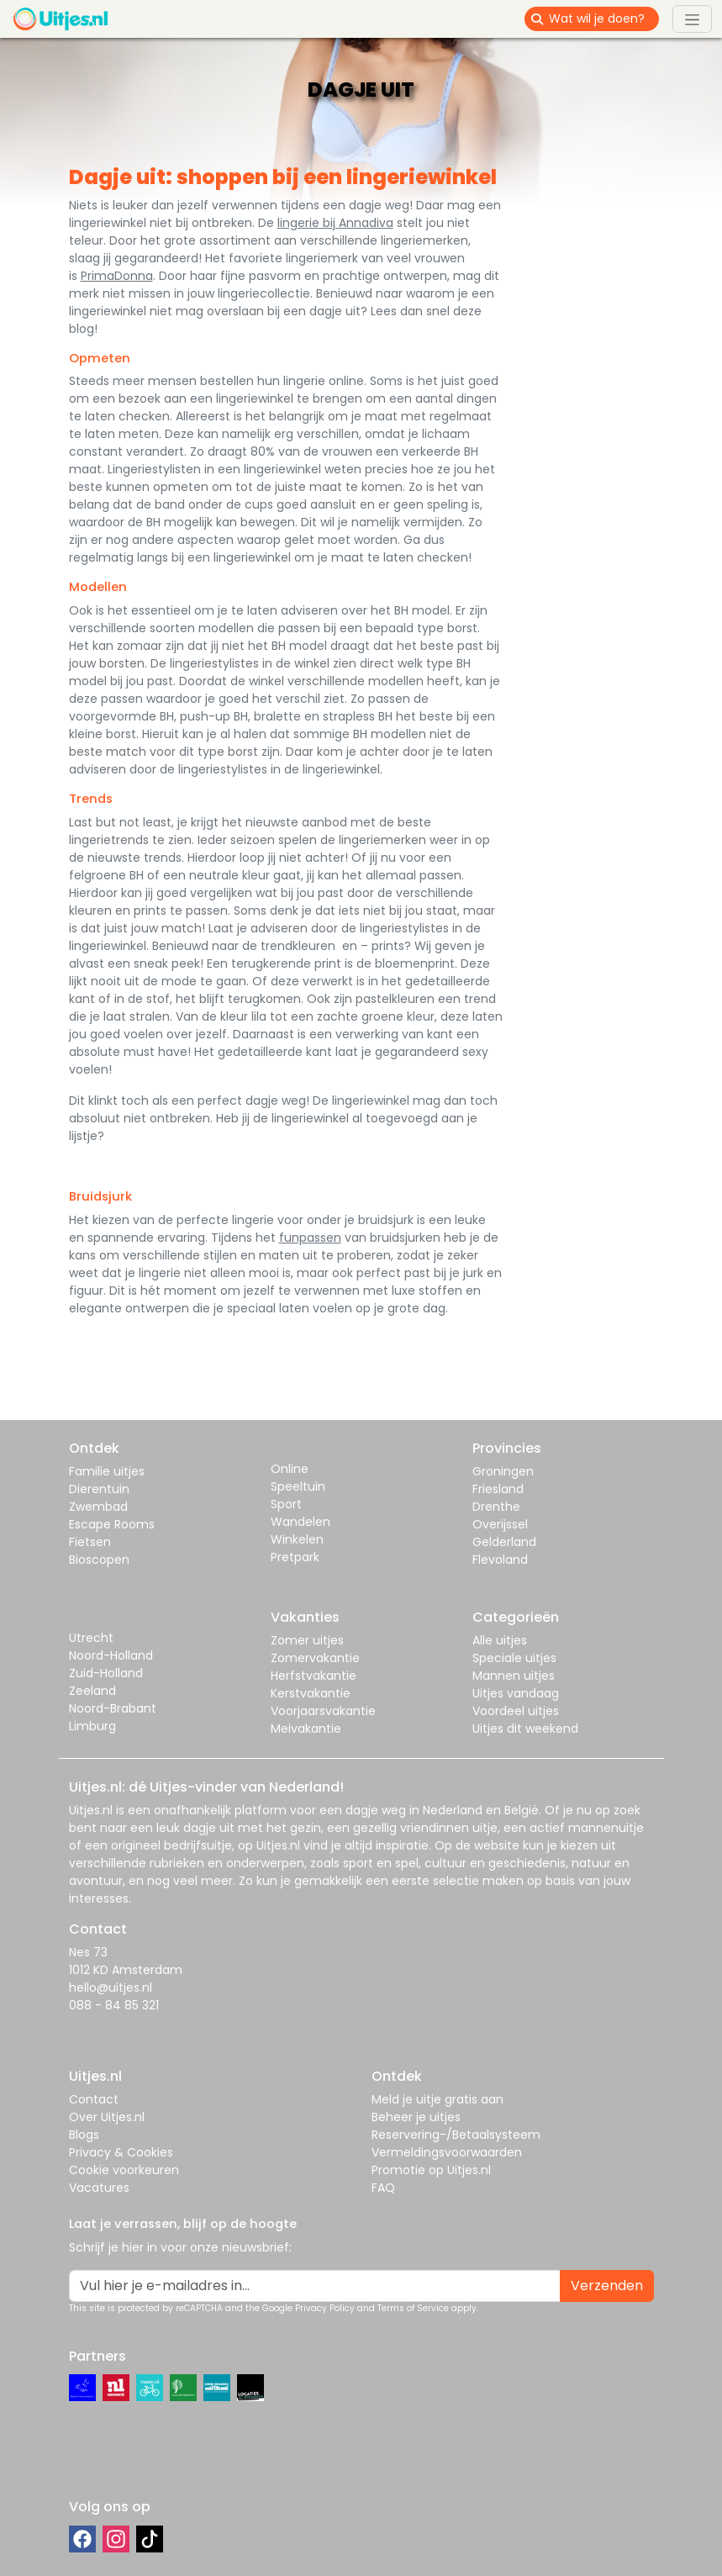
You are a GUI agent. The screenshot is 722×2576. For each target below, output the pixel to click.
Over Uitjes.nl (107, 2117)
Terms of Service (413, 2308)
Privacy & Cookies (121, 2152)
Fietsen (90, 1541)
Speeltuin (298, 1486)
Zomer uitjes (307, 1640)
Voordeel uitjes (515, 1710)
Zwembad (98, 1506)
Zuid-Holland (106, 1673)
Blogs (84, 2134)
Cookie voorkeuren (124, 2170)
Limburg (92, 1726)
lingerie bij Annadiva (335, 222)
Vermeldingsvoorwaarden (447, 2152)
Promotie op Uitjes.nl (431, 2170)
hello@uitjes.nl (110, 1987)
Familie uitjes (107, 1471)
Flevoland (500, 1559)
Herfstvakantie (313, 1675)
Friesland (498, 1489)
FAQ (383, 2187)
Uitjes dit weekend (525, 1728)
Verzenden (607, 2285)
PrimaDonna (117, 275)
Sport (286, 1504)
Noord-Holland (111, 1655)
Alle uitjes (499, 1640)
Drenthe (496, 1506)
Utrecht (91, 1637)
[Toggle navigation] (692, 18)
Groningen (503, 1471)
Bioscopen (99, 1559)
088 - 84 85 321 (114, 2005)
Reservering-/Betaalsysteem (456, 2134)
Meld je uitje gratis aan (437, 2099)
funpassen (310, 1237)
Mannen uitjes (513, 1675)
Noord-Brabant (112, 1708)
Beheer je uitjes (416, 2117)
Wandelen (300, 1521)
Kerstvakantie (310, 1693)
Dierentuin (99, 1489)
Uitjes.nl (91, 1810)
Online (289, 1468)
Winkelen (297, 1539)
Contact (94, 2099)
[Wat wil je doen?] (604, 19)
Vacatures (99, 2187)
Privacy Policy (325, 2308)
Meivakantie (306, 1728)
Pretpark (295, 1557)
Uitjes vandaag (515, 1693)
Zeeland (92, 1690)
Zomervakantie (315, 1658)
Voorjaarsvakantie (323, 1710)
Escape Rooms (112, 1524)
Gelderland (504, 1541)
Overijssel (500, 1524)
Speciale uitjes (514, 1658)
